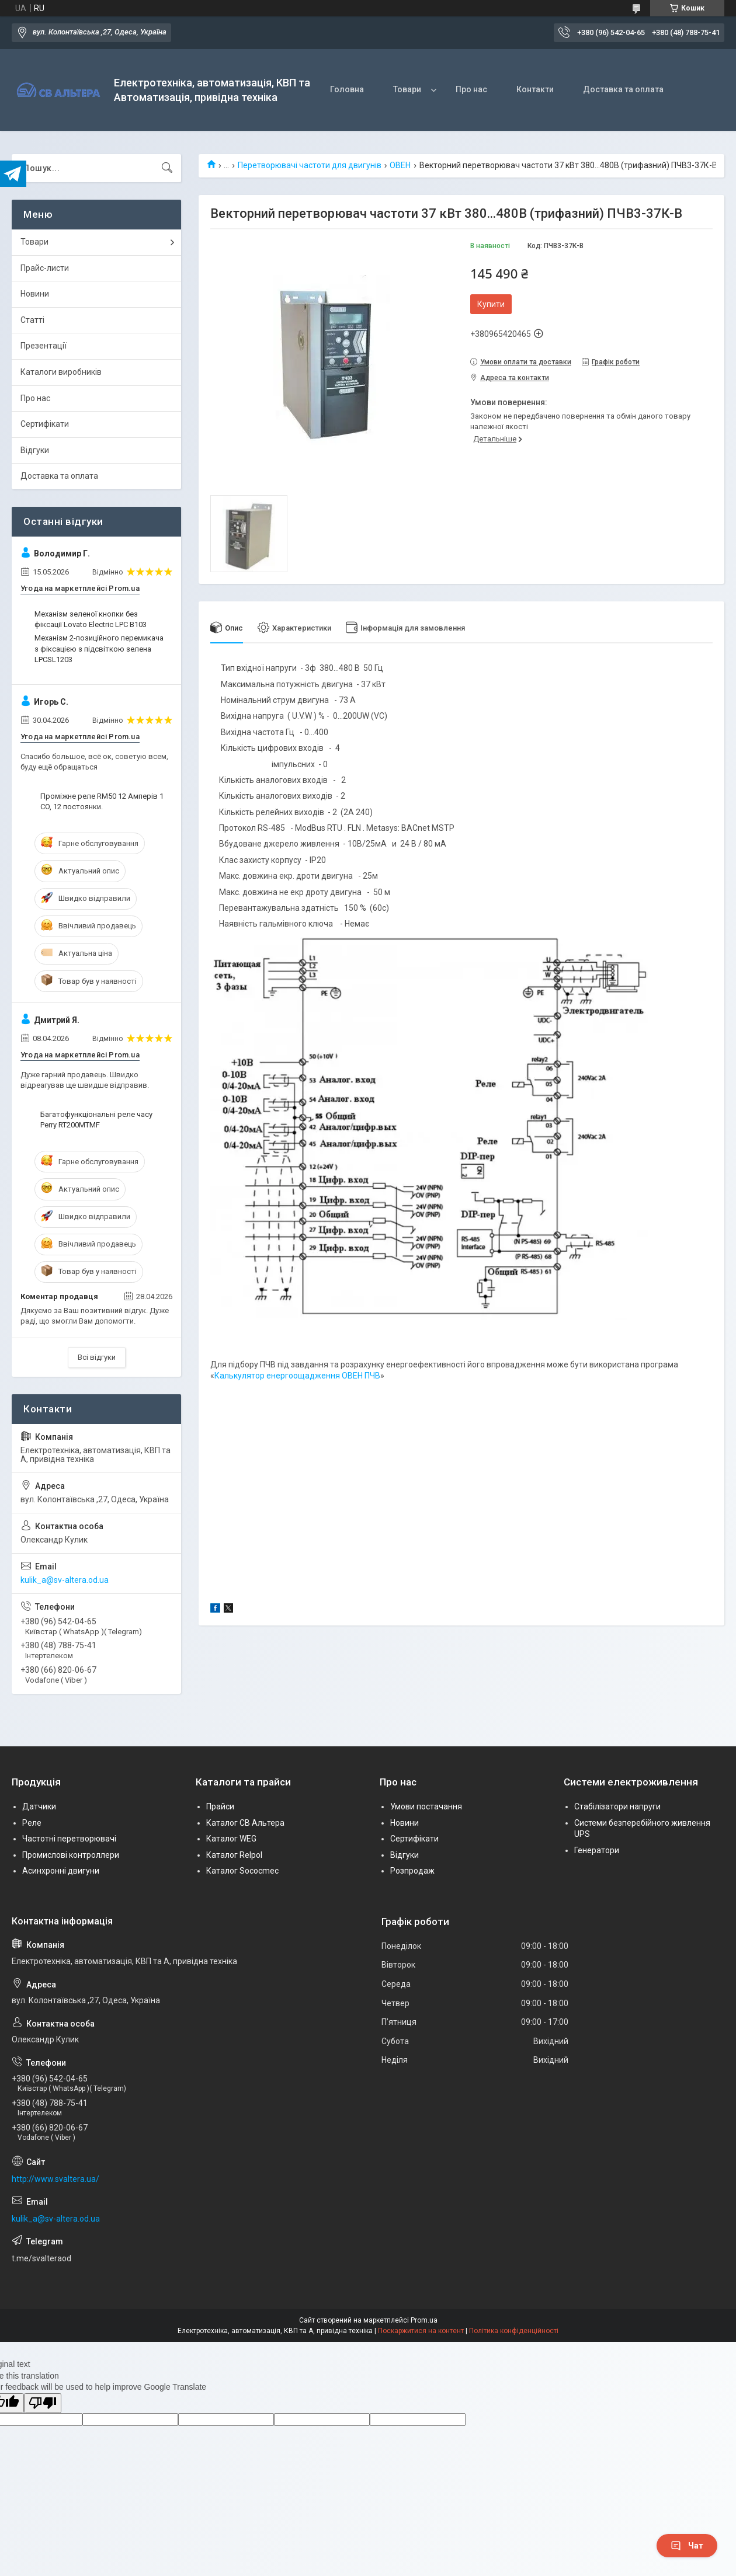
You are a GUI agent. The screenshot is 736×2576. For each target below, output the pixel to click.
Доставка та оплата (623, 89)
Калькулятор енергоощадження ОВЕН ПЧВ (297, 1375)
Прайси (220, 1806)
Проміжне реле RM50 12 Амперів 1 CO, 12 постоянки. (102, 801)
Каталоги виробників (61, 372)
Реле (31, 1822)
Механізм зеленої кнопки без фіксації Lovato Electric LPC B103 (90, 619)
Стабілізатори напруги (617, 1806)
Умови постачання (426, 1806)
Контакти (535, 89)
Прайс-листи (44, 268)
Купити (491, 304)
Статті (32, 320)
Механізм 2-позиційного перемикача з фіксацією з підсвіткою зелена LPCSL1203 (99, 648)
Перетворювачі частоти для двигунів (309, 165)
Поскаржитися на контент (421, 2331)
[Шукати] (167, 168)
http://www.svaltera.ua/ (55, 2179)
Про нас (471, 89)
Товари (407, 89)
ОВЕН (400, 165)
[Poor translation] (42, 2403)
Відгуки (34, 450)
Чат (687, 2545)
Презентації (43, 345)
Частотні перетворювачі (69, 1838)
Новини (34, 293)
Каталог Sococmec (242, 1870)
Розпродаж (412, 1870)
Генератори (596, 1850)
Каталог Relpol (234, 1855)
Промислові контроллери (70, 1855)
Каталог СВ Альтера (245, 1822)
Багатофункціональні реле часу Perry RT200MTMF (96, 1119)
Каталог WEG (231, 1838)
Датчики (39, 1806)
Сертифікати (44, 424)
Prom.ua (424, 2320)
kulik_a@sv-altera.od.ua (64, 1580)
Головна (347, 89)
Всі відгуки (97, 1357)
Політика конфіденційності (513, 2331)
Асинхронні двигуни (60, 1870)
